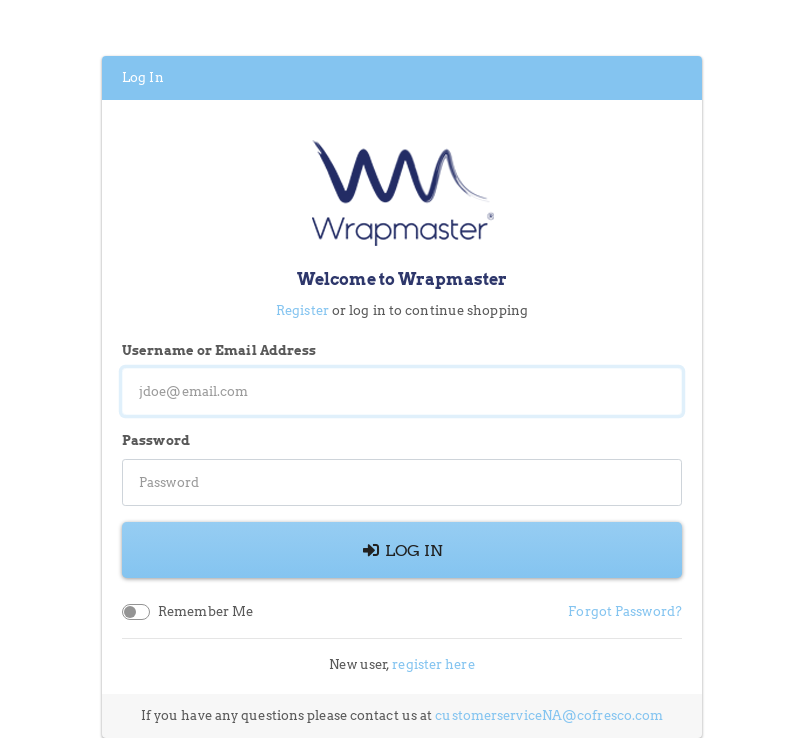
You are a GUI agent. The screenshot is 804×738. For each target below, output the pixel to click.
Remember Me (205, 611)
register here (433, 664)
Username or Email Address (219, 350)
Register (302, 310)
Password (156, 440)
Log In (401, 550)
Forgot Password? (625, 611)
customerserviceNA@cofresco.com (549, 715)
